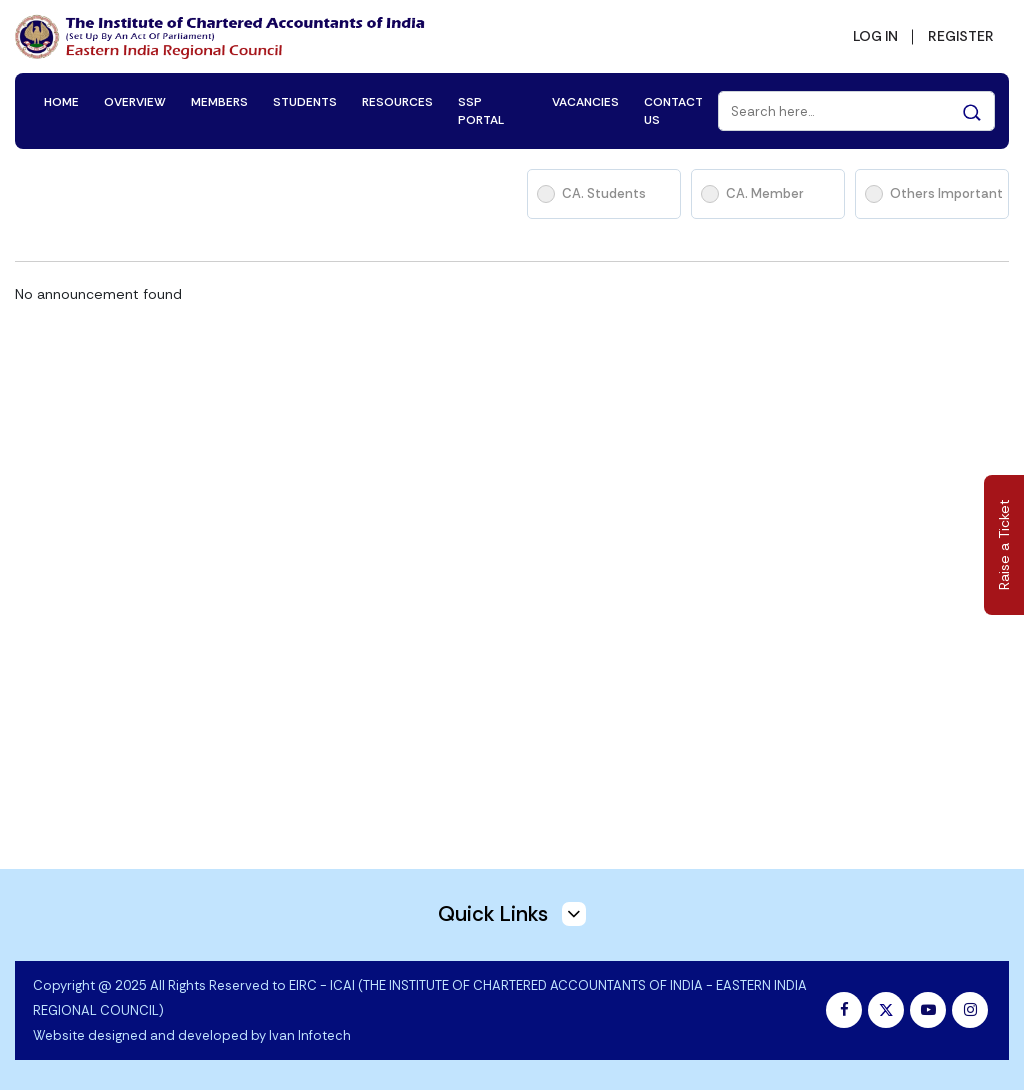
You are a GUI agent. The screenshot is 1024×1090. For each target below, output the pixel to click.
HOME (61, 102)
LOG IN (875, 36)
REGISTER (961, 36)
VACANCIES (585, 102)
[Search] (856, 111)
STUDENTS (305, 102)
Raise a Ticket (1004, 545)
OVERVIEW (135, 102)
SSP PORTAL (481, 111)
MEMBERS (219, 102)
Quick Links (512, 914)
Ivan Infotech (310, 1035)
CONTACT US (673, 111)
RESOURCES (397, 102)
